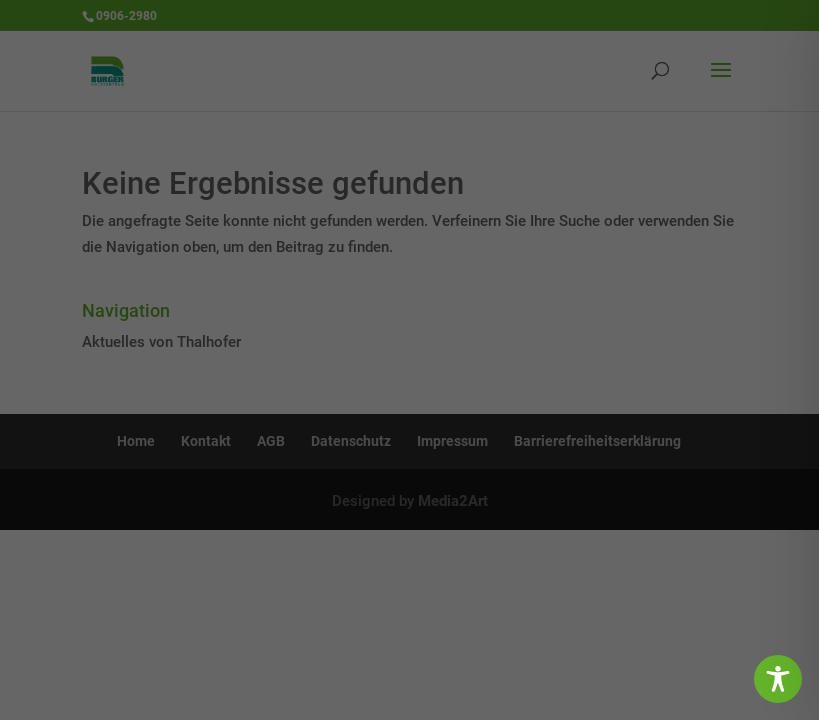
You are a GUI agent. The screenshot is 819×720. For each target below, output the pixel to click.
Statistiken (617, 342)
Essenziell (188, 342)
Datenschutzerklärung (459, 287)
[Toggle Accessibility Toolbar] (778, 679)
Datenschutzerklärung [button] (418, 590)
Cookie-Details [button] (331, 590)
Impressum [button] (496, 590)
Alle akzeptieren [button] (409, 401)
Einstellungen (270, 303)
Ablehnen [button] (409, 502)
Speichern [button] (409, 451)
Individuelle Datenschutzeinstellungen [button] (409, 553)
